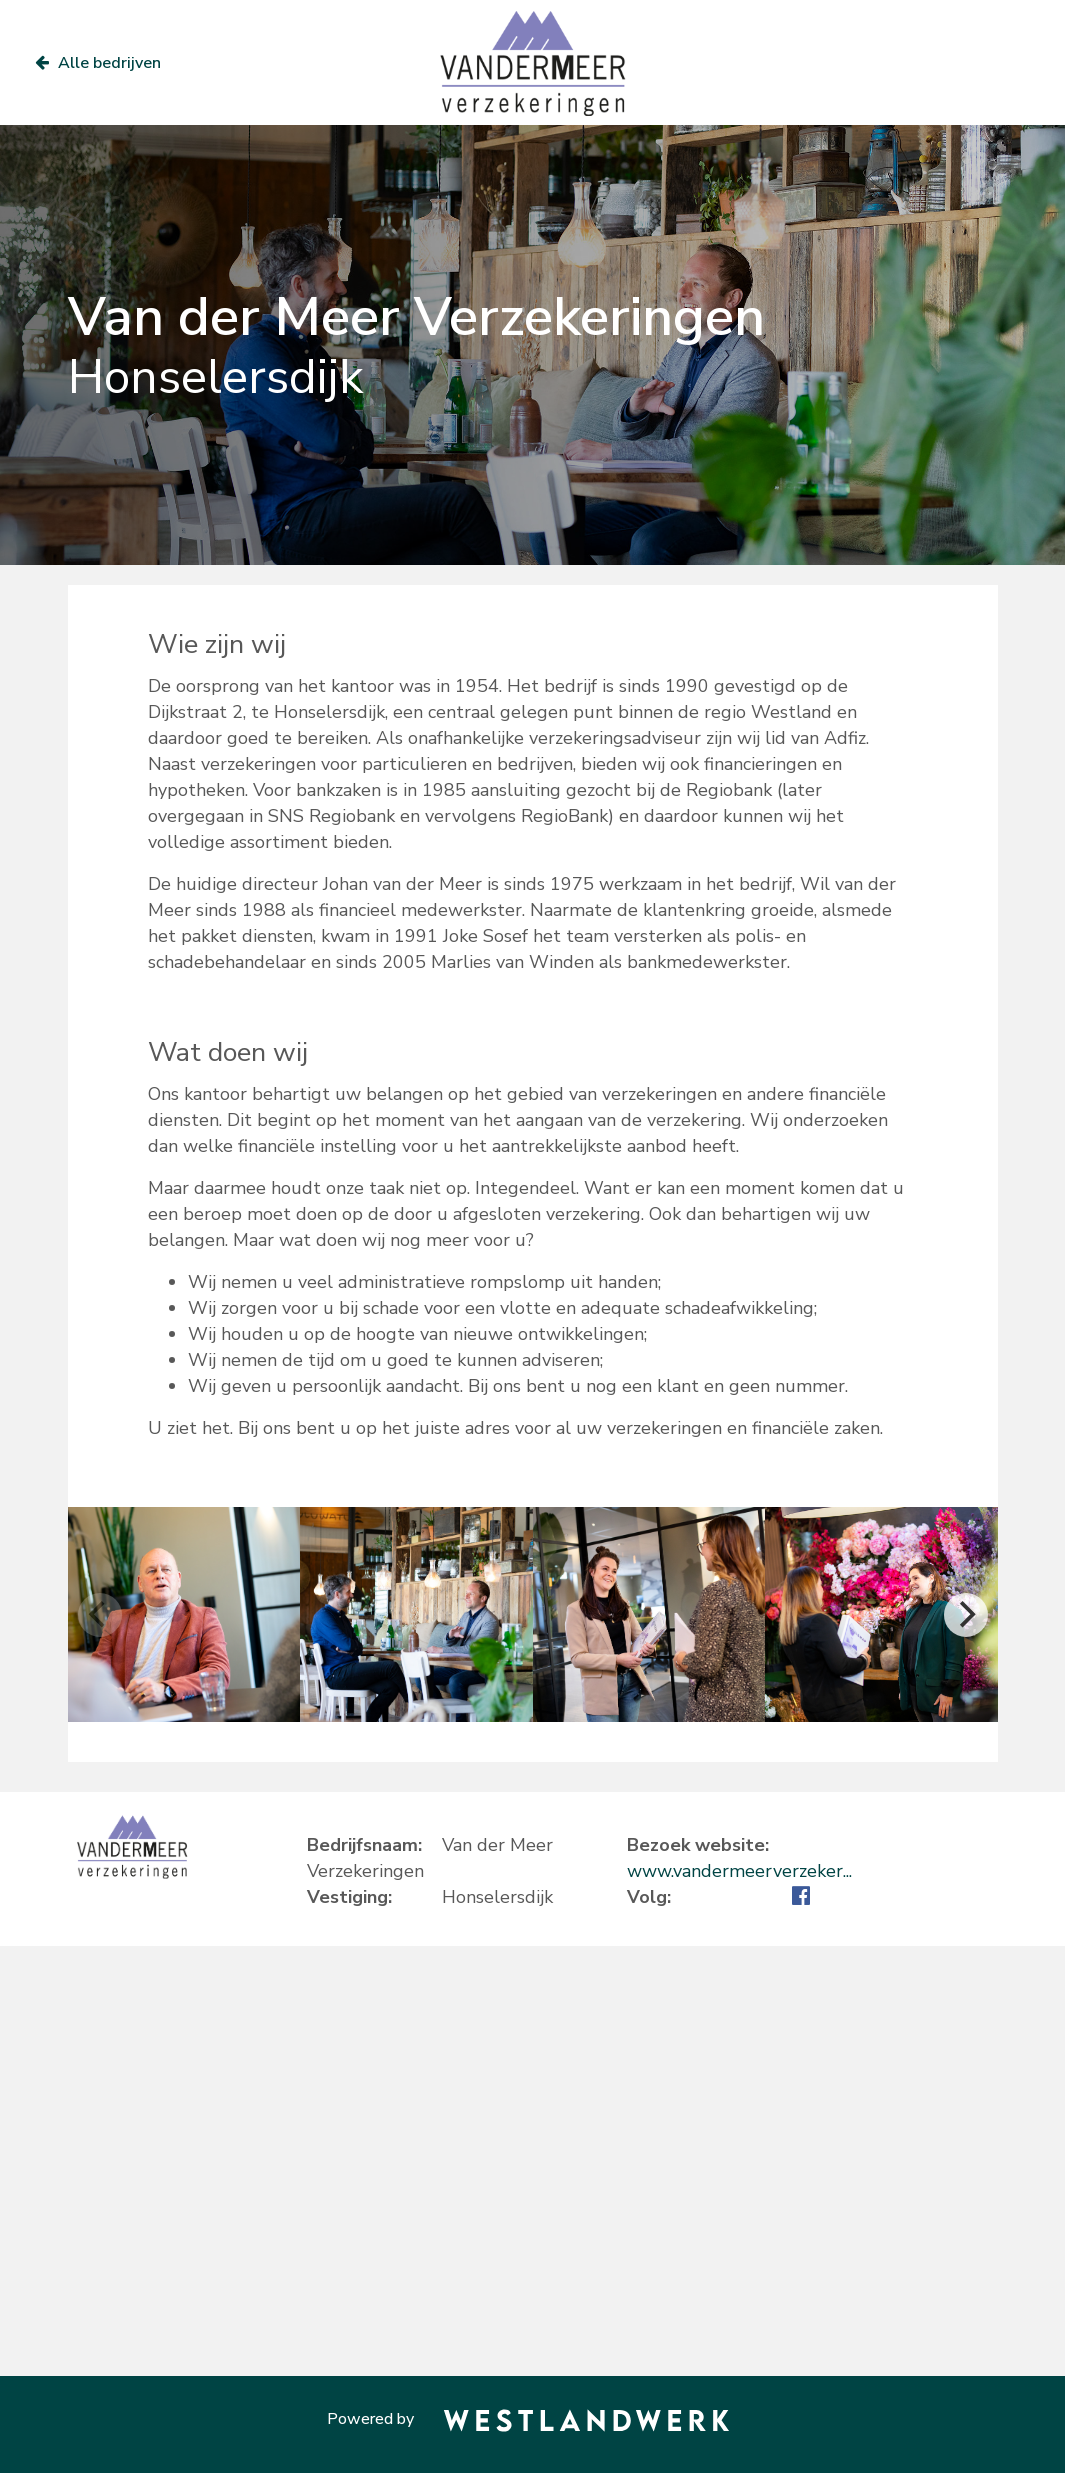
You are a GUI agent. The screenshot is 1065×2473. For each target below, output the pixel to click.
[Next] (966, 1615)
